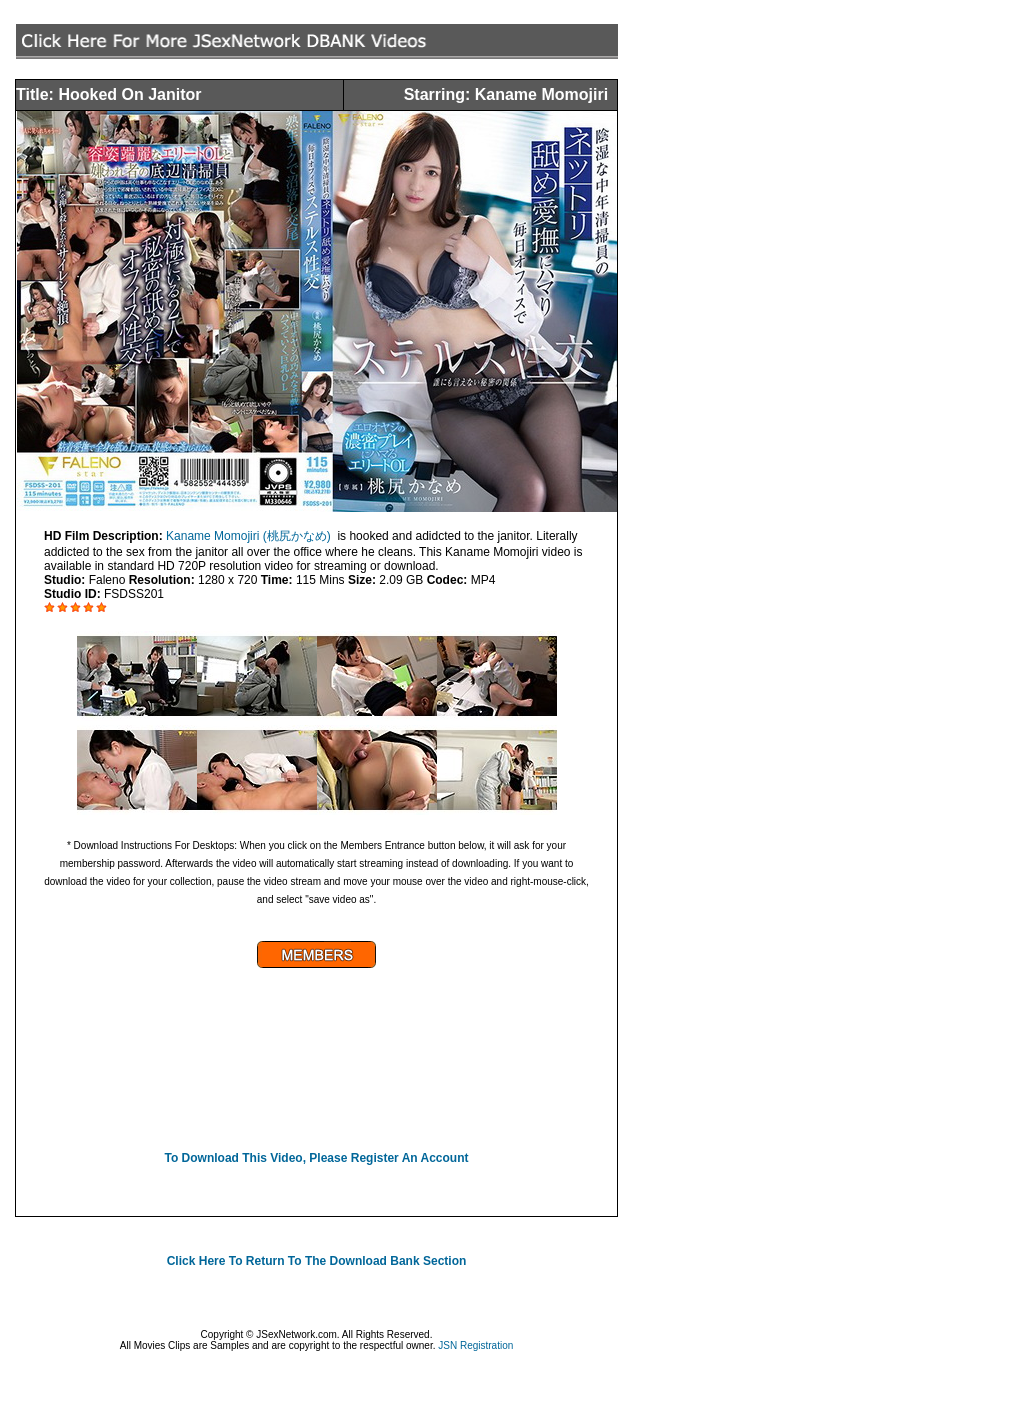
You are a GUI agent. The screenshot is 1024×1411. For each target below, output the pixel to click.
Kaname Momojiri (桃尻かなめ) (248, 536)
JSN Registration (475, 1345)
